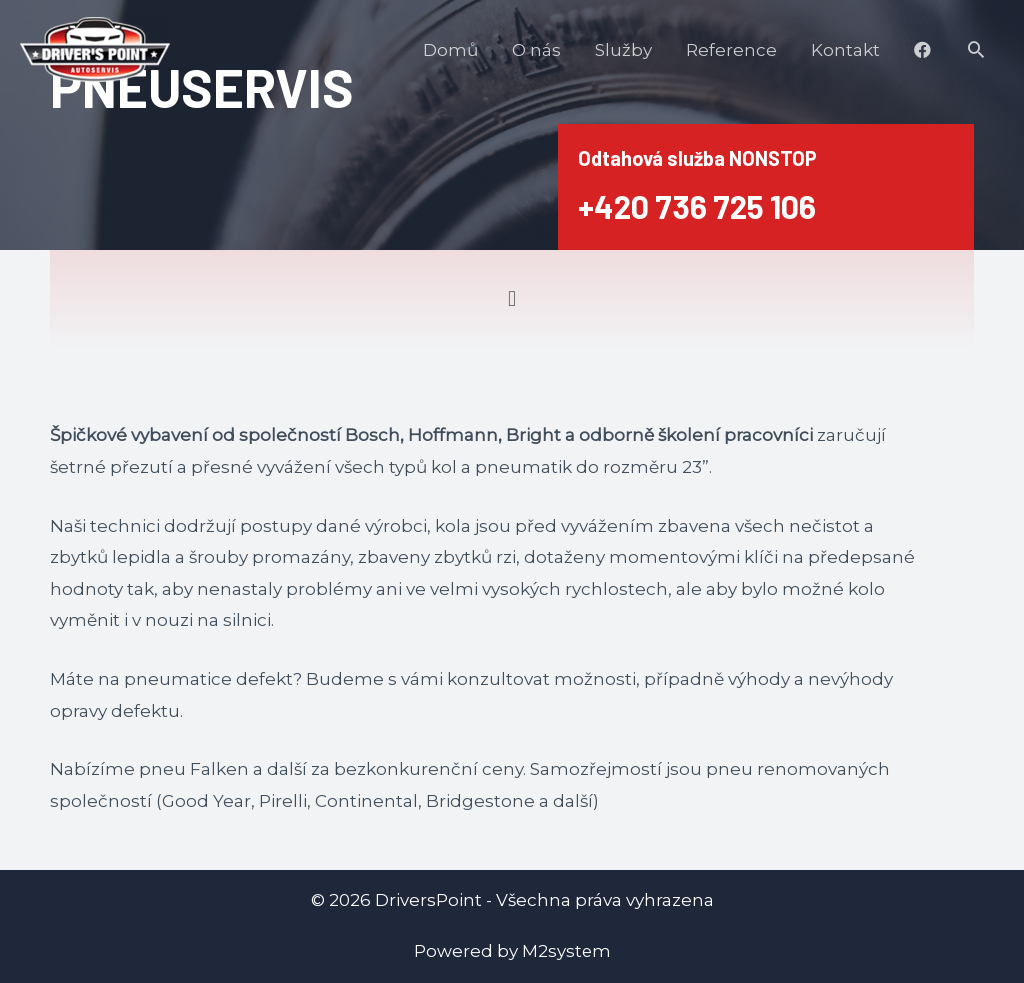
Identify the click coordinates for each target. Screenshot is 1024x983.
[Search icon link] (976, 49)
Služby (623, 50)
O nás (536, 50)
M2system (566, 951)
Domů (450, 50)
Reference (731, 50)
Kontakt (845, 50)
